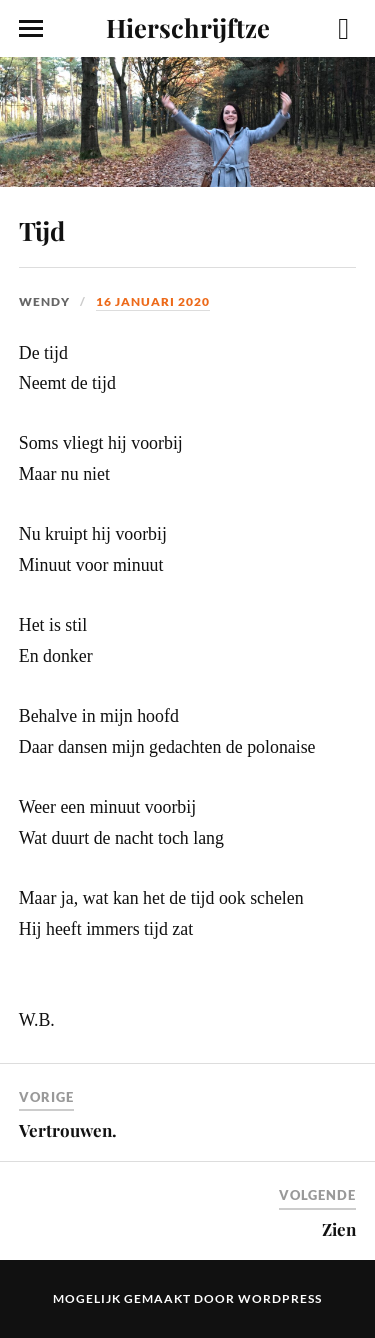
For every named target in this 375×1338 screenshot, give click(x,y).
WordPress (280, 1298)
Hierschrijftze (188, 27)
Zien (339, 1229)
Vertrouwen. (68, 1130)
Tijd (42, 230)
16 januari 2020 (153, 301)
